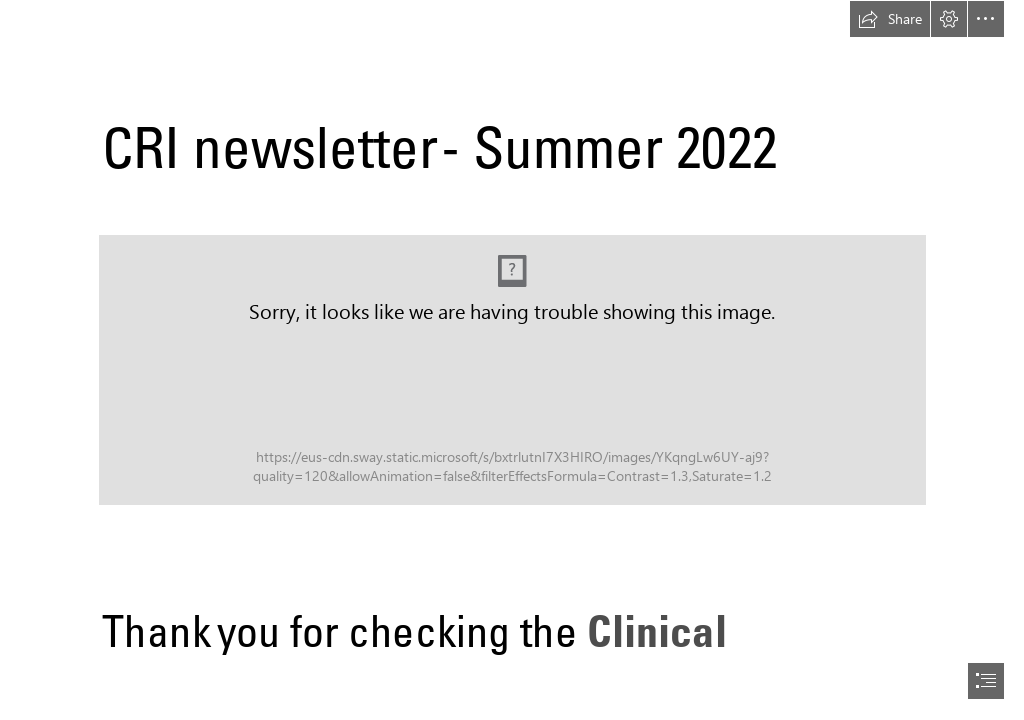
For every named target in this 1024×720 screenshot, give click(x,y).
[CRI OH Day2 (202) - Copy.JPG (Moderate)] (512, 370)
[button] (890, 19)
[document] (512, 360)
